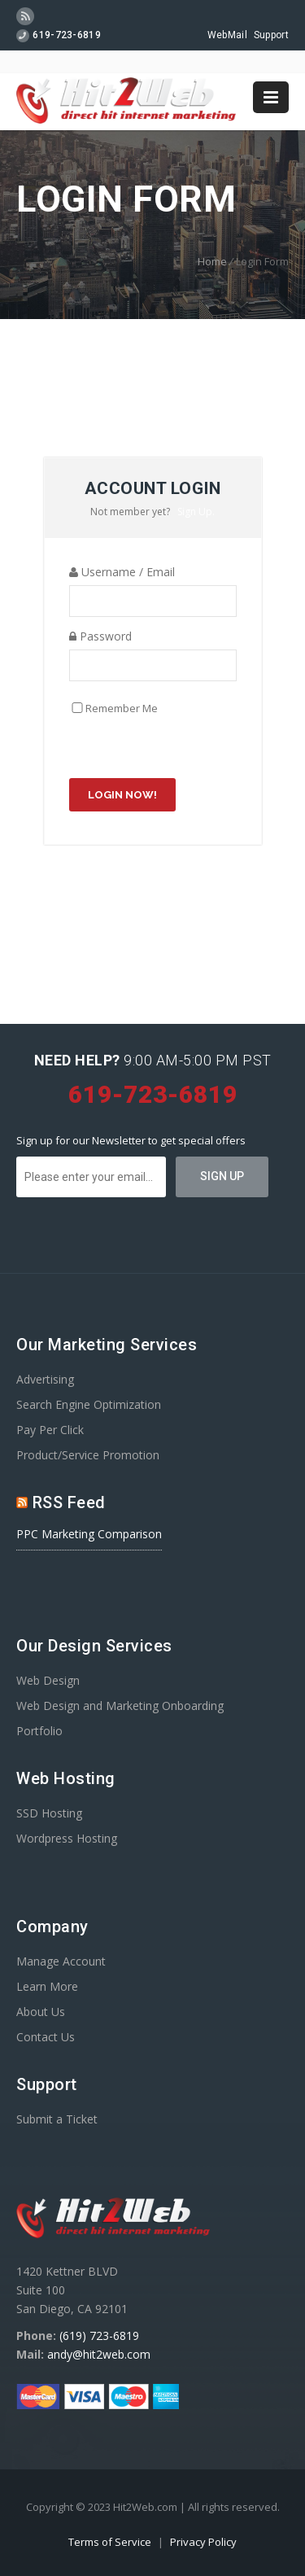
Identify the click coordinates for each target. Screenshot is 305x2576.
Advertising (45, 1379)
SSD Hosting (49, 1813)
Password (100, 636)
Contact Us (45, 2037)
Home (212, 261)
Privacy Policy (203, 2541)
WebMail (227, 35)
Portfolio (39, 1730)
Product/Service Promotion (87, 1455)
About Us (40, 2011)
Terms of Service (111, 2541)
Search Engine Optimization (88, 1404)
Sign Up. (196, 511)
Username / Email (122, 571)
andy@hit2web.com (98, 2354)
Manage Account (61, 1961)
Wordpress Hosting (66, 1838)
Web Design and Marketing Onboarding (120, 1705)
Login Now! (122, 795)
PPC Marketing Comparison (89, 1534)
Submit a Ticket (57, 2119)
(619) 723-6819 (99, 2335)
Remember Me (121, 708)
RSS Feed (69, 1502)
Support (271, 35)
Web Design (48, 1680)
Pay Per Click (50, 1429)
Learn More (47, 1986)
